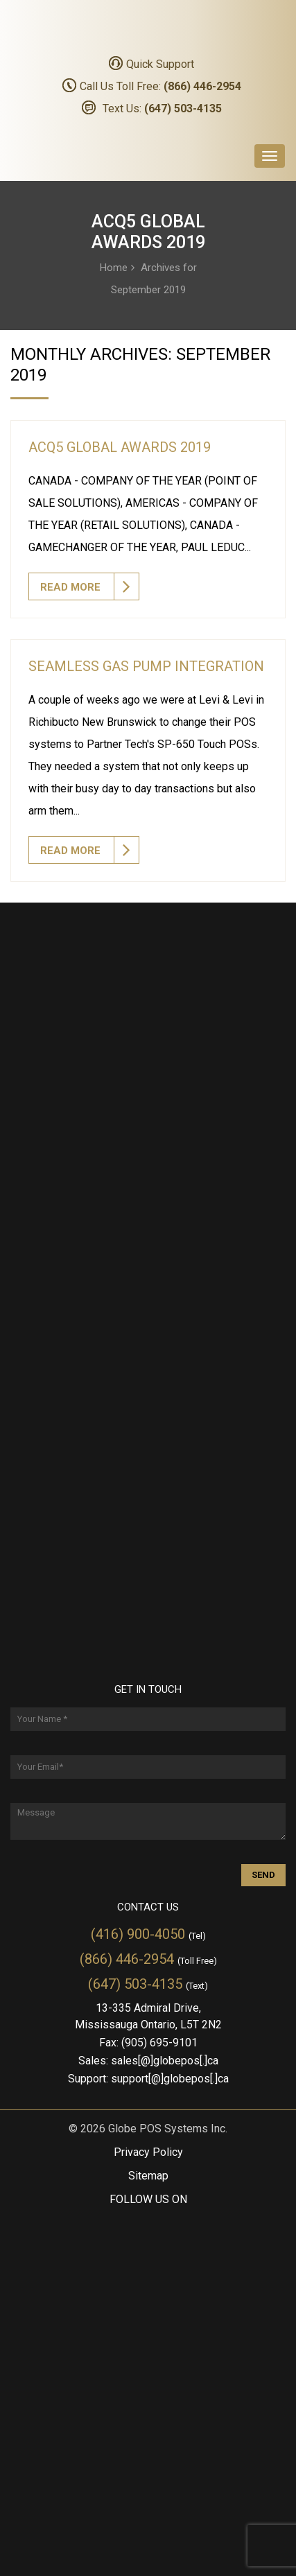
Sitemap (148, 2175)
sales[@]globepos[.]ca (164, 2060)
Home (114, 267)
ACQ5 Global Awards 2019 (119, 447)
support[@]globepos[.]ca (170, 2078)
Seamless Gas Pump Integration (146, 666)
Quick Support (160, 64)
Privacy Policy (148, 2152)
